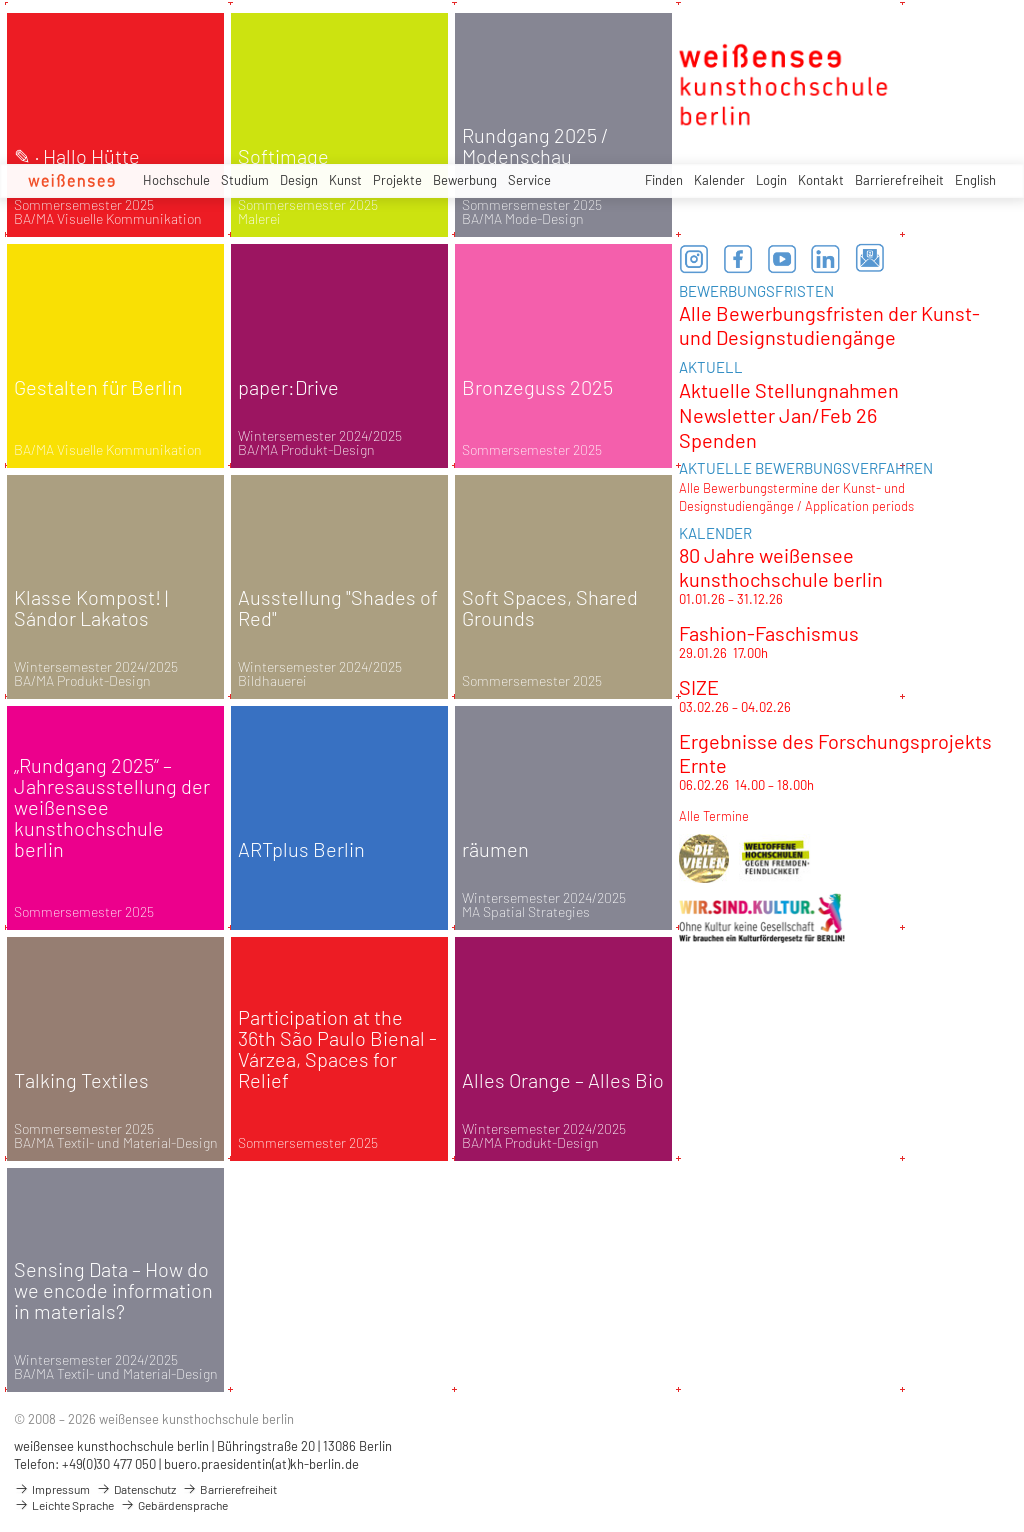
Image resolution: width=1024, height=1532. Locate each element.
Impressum (52, 1489)
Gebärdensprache (174, 1505)
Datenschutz (136, 1489)
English (975, 180)
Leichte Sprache (64, 1505)
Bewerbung (465, 180)
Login (771, 180)
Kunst (345, 180)
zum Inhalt (0, 0)
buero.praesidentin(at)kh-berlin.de (261, 1464)
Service (529, 180)
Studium (245, 180)
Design (299, 180)
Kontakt (821, 180)
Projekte (397, 180)
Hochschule (176, 180)
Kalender (719, 180)
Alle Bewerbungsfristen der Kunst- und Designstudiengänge (829, 325)
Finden (664, 180)
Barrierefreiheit (899, 180)
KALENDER (715, 533)
